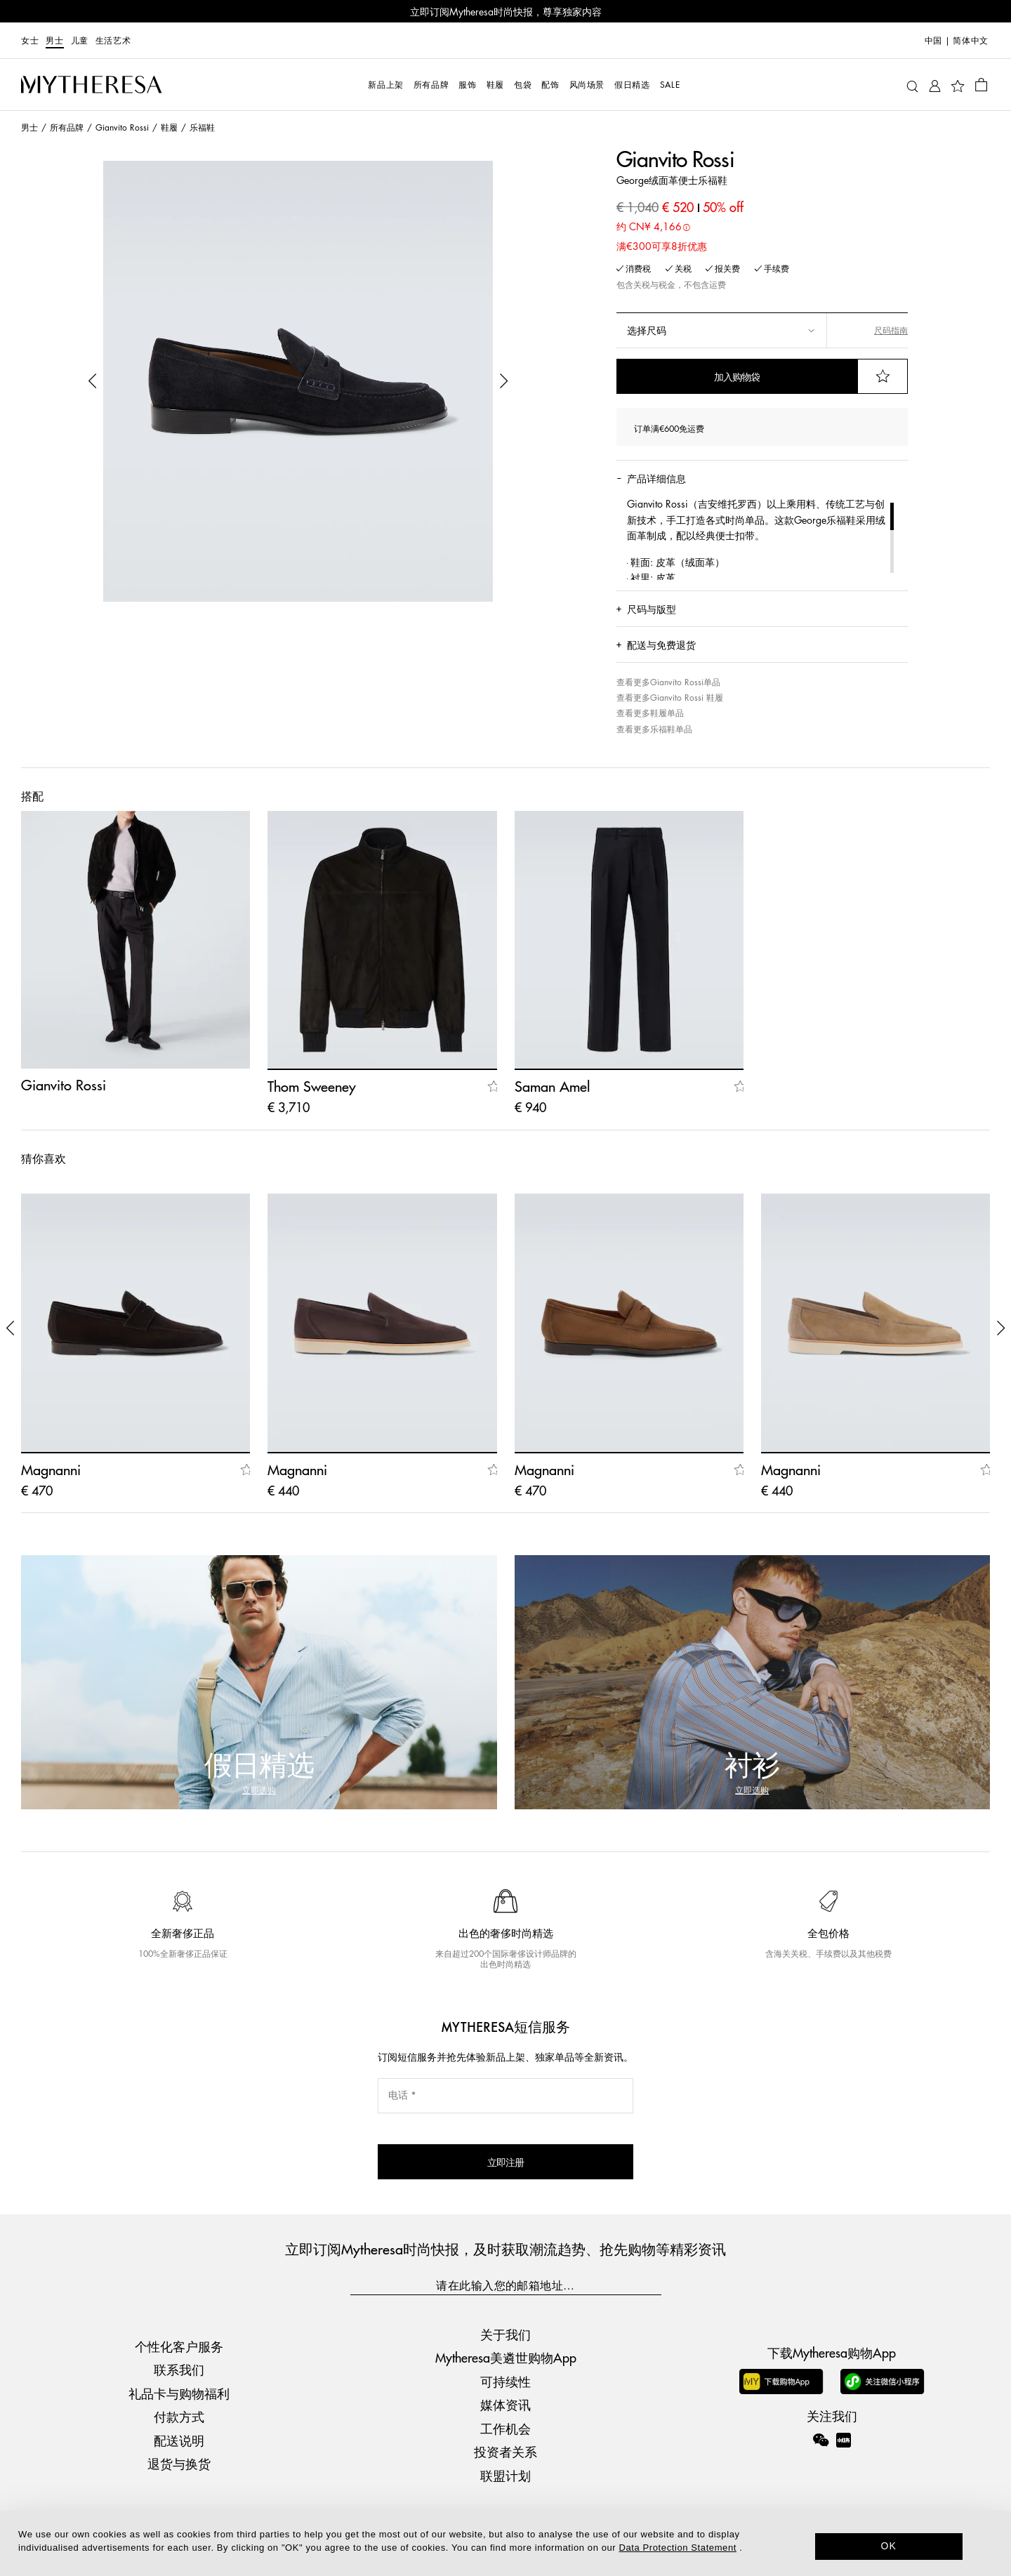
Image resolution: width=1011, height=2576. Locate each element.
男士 (54, 40)
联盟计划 (505, 2475)
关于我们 (505, 2334)
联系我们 (179, 2369)
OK (889, 2545)
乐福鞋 (202, 127)
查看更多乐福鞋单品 (654, 729)
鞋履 (169, 127)
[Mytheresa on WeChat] (820, 2440)
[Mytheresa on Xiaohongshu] (843, 2450)
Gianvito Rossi (122, 127)
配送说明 (179, 2440)
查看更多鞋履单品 (650, 713)
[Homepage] (91, 85)
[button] (92, 381)
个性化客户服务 (179, 2346)
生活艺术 (113, 40)
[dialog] (505, 2543)
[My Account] (935, 85)
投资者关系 (505, 2451)
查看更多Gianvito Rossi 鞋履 (669, 698)
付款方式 (179, 2416)
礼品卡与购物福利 (179, 2393)
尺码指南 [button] (891, 330)
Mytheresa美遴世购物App (505, 2357)
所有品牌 (67, 127)
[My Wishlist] (957, 85)
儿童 (79, 40)
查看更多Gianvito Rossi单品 (668, 682)
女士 (30, 40)
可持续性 (505, 2381)
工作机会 (505, 2428)
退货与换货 (179, 2463)
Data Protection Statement (677, 2547)
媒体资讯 (505, 2404)
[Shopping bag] (981, 84)
